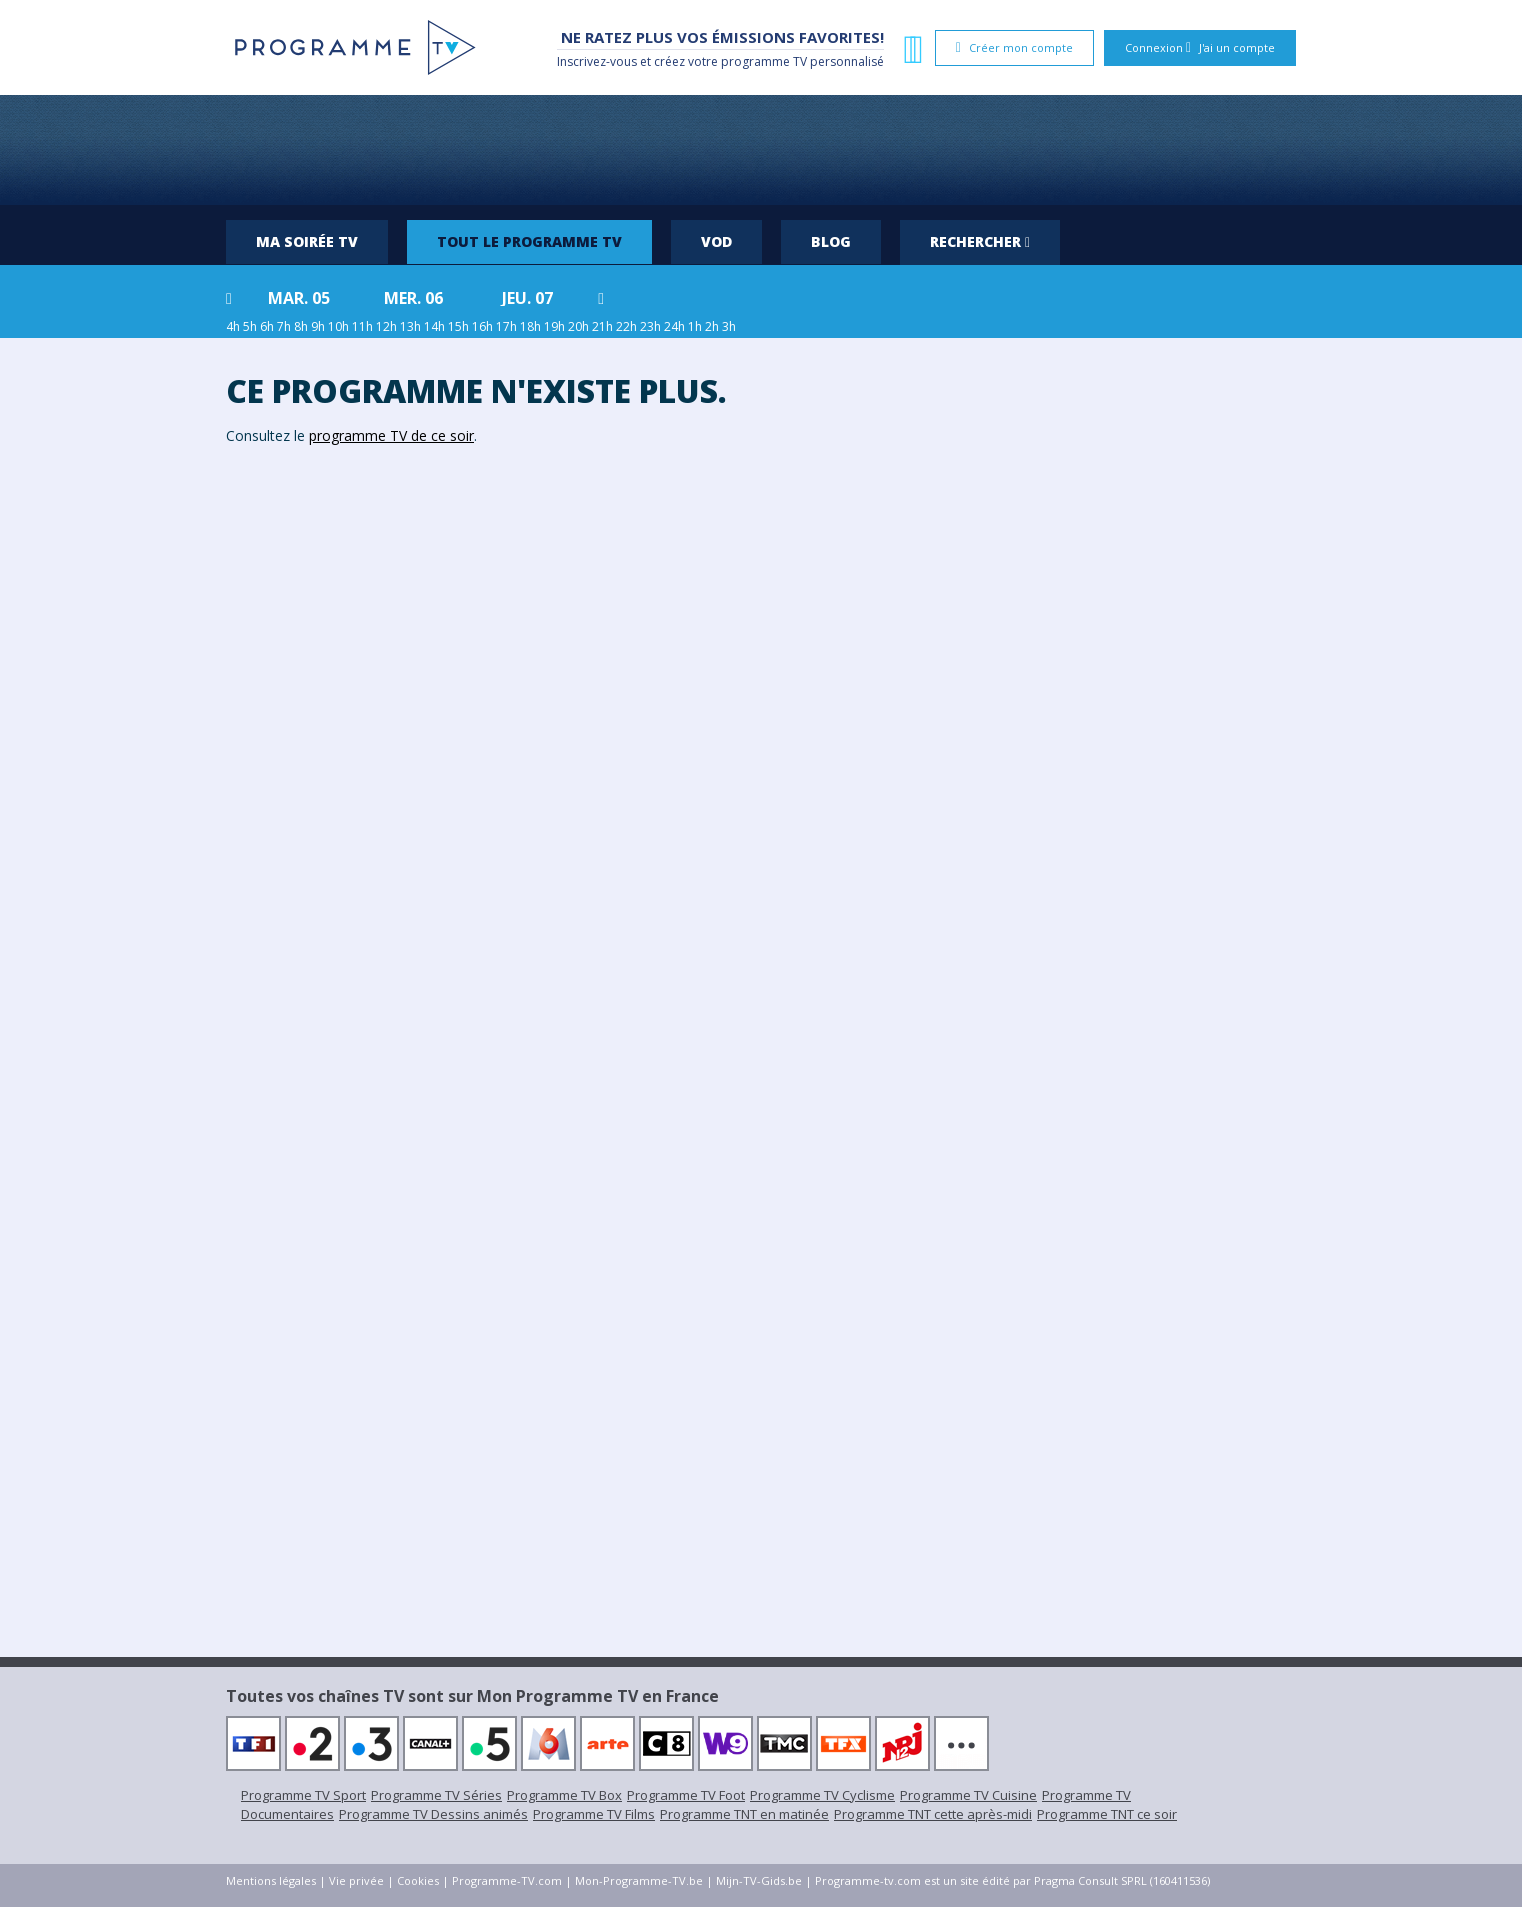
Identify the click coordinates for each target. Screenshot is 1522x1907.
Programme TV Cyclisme (822, 1795)
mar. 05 (299, 298)
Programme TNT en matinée (744, 1814)
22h (626, 326)
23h (650, 326)
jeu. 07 (527, 298)
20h (578, 326)
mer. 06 (413, 298)
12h (386, 326)
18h (530, 326)
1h (695, 326)
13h (410, 326)
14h (434, 326)
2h (712, 326)
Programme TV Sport (303, 1795)
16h (482, 326)
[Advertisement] (761, 150)
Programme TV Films (594, 1814)
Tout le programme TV (529, 241)
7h (284, 326)
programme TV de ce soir (391, 435)
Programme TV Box (564, 1795)
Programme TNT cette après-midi (933, 1814)
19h (554, 326)
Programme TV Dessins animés (433, 1814)
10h (338, 326)
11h (362, 326)
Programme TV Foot (686, 1795)
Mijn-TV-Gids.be (759, 1880)
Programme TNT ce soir (1107, 1814)
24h (674, 326)
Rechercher (980, 241)
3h (729, 326)
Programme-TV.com (507, 1880)
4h (233, 326)
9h (318, 326)
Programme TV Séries (436, 1795)
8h (301, 326)
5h (250, 326)
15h (458, 326)
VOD (716, 241)
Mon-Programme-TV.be (639, 1880)
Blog (831, 241)
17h (506, 326)
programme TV (764, 61)
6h (267, 326)
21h (602, 326)
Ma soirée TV (307, 241)
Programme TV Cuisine (968, 1795)
